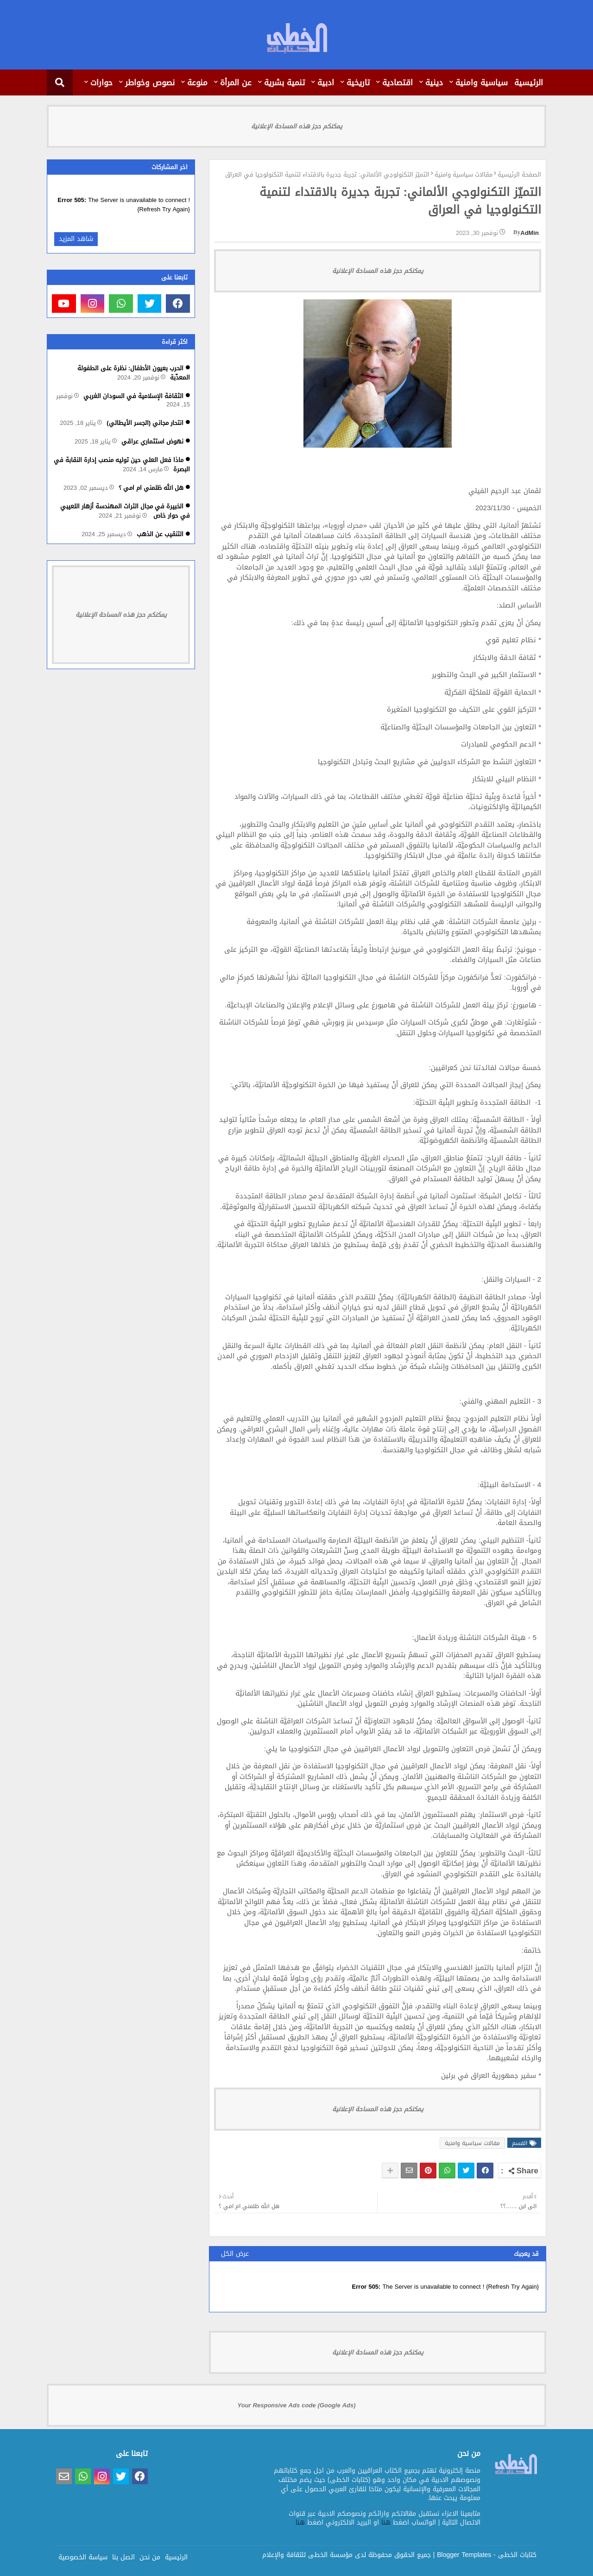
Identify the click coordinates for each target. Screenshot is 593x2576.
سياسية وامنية (481, 82)
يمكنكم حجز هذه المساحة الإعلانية (296, 126)
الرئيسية (528, 82)
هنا (386, 2522)
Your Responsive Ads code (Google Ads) (297, 2405)
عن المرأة (236, 82)
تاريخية (358, 82)
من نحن (149, 2556)
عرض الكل (235, 2253)
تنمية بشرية (284, 82)
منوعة (197, 82)
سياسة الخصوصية (82, 2556)
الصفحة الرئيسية (519, 174)
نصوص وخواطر (150, 82)
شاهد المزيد (76, 239)
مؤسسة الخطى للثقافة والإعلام (307, 2555)
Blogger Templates (464, 2555)
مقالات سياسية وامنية (463, 174)
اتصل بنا (123, 2556)
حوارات (101, 82)
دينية (434, 82)
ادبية (325, 82)
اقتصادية (397, 82)
